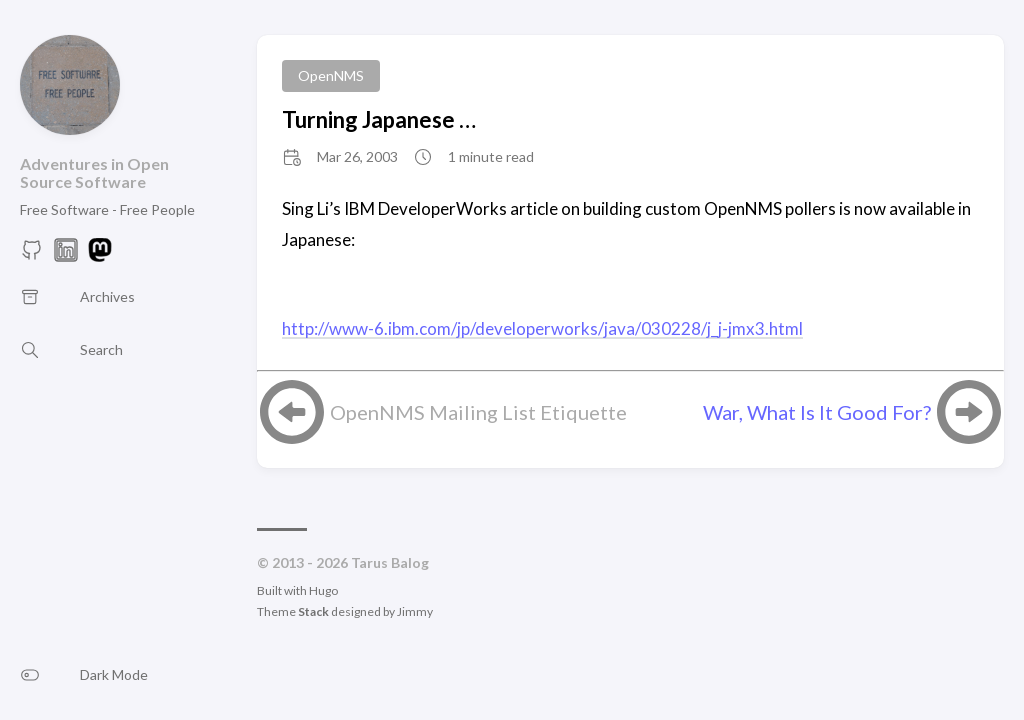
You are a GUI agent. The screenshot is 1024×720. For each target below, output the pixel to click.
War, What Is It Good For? (817, 412)
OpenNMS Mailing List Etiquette (478, 412)
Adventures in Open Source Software (94, 172)
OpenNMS (331, 75)
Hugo (323, 590)
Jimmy (415, 611)
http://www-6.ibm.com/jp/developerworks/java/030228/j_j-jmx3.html (542, 328)
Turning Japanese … (379, 119)
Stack (313, 611)
